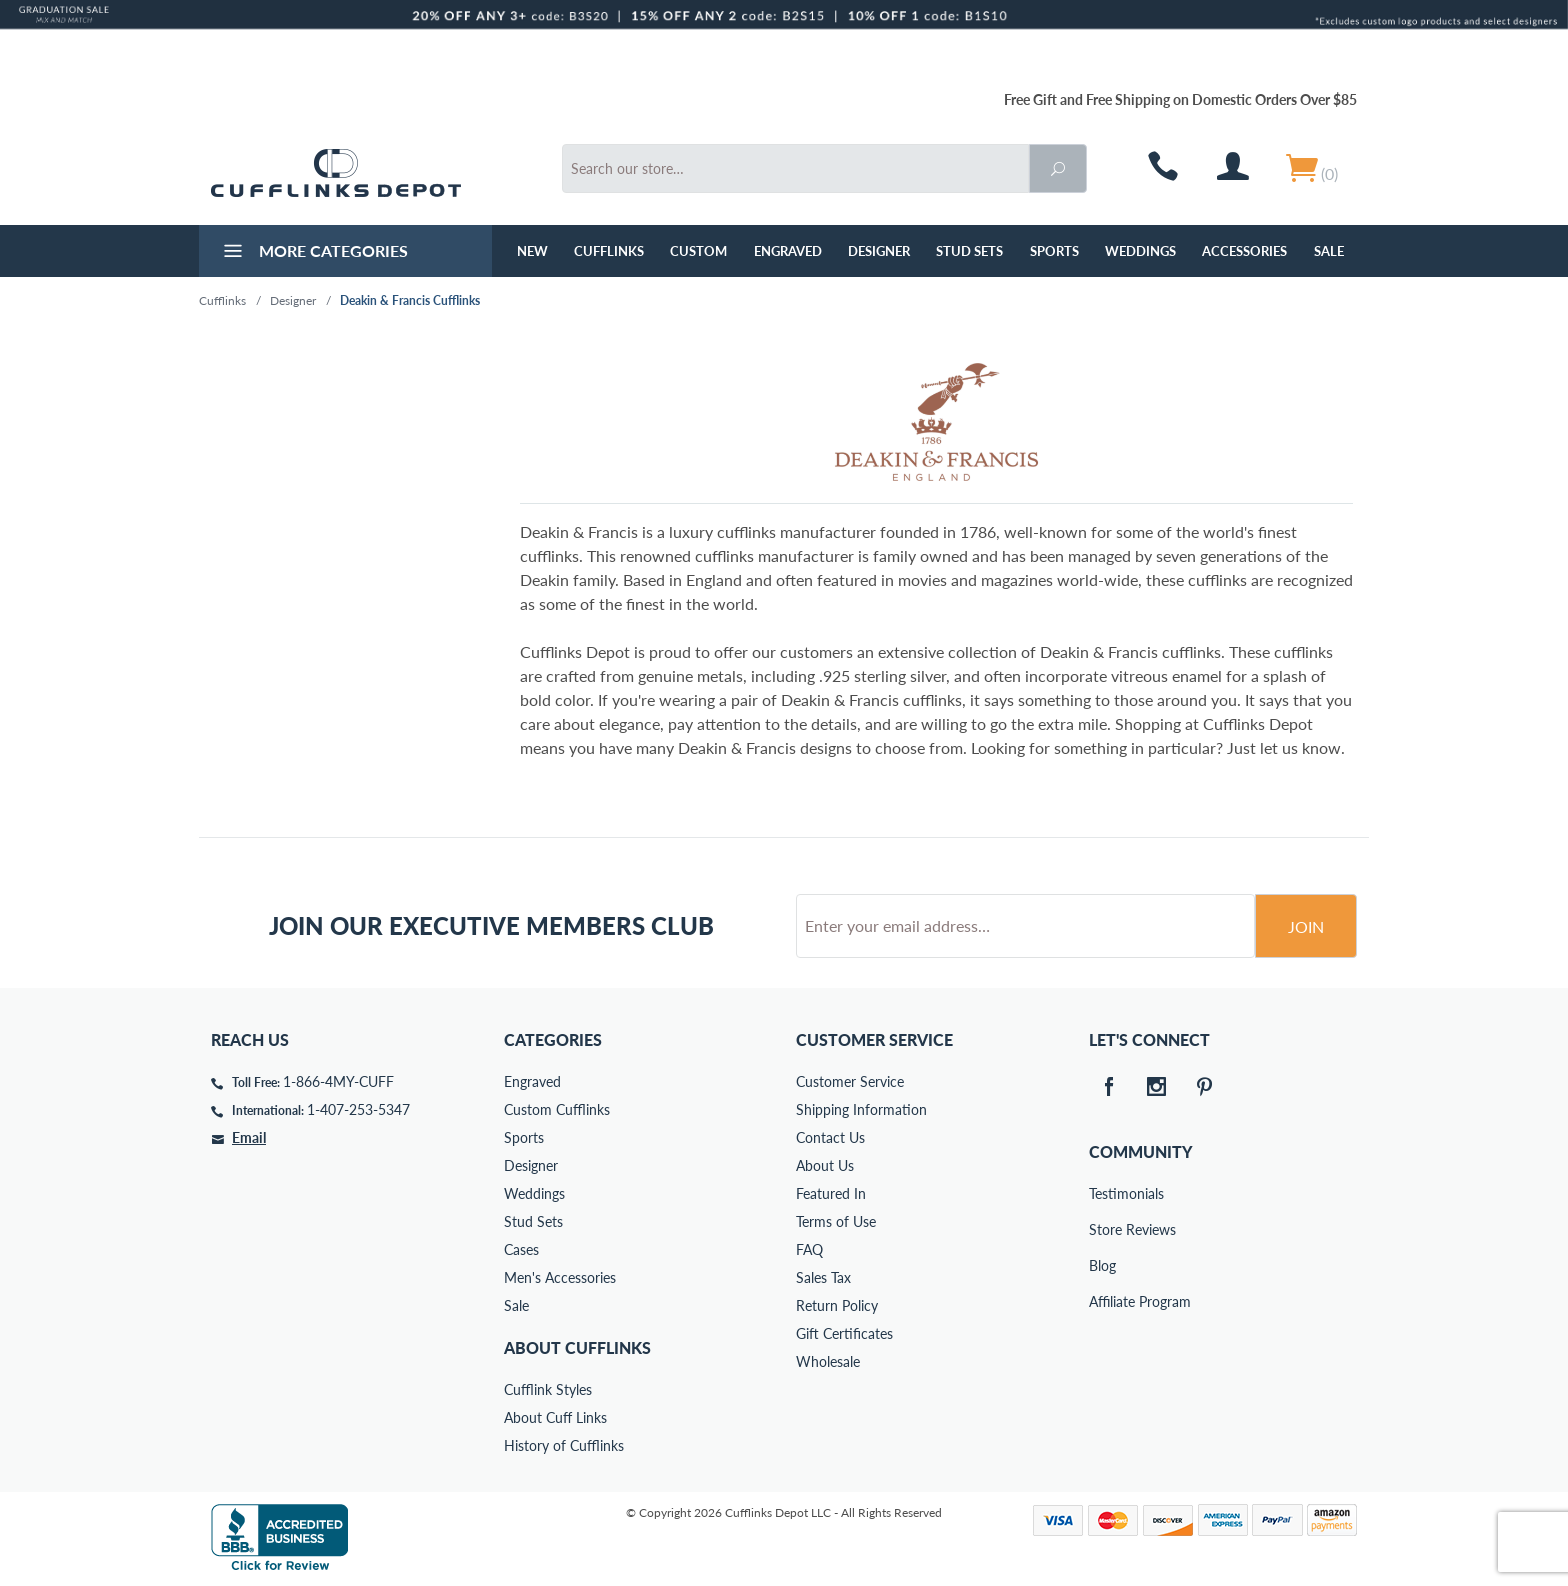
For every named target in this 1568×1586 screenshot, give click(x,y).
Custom (698, 251)
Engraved (788, 251)
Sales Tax (823, 1277)
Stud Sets (969, 251)
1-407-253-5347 (358, 1109)
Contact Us (830, 1137)
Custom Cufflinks (557, 1109)
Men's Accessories (560, 1277)
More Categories (313, 253)
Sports (1054, 251)
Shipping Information (861, 1109)
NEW (532, 251)
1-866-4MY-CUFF (338, 1081)
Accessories (1244, 251)
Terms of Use (836, 1221)
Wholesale (828, 1361)
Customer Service (850, 1081)
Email (249, 1137)
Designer (879, 251)
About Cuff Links (555, 1417)
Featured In (831, 1193)
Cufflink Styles (548, 1389)
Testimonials (1103, 1193)
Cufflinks (609, 251)
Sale (1329, 251)
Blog (1102, 1265)
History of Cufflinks (564, 1445)
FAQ (809, 1249)
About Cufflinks (577, 1347)
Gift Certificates (844, 1333)
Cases (521, 1249)
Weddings (1140, 251)
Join (1306, 926)
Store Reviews (1103, 1229)
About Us (825, 1165)
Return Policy (837, 1305)
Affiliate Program (1103, 1301)
